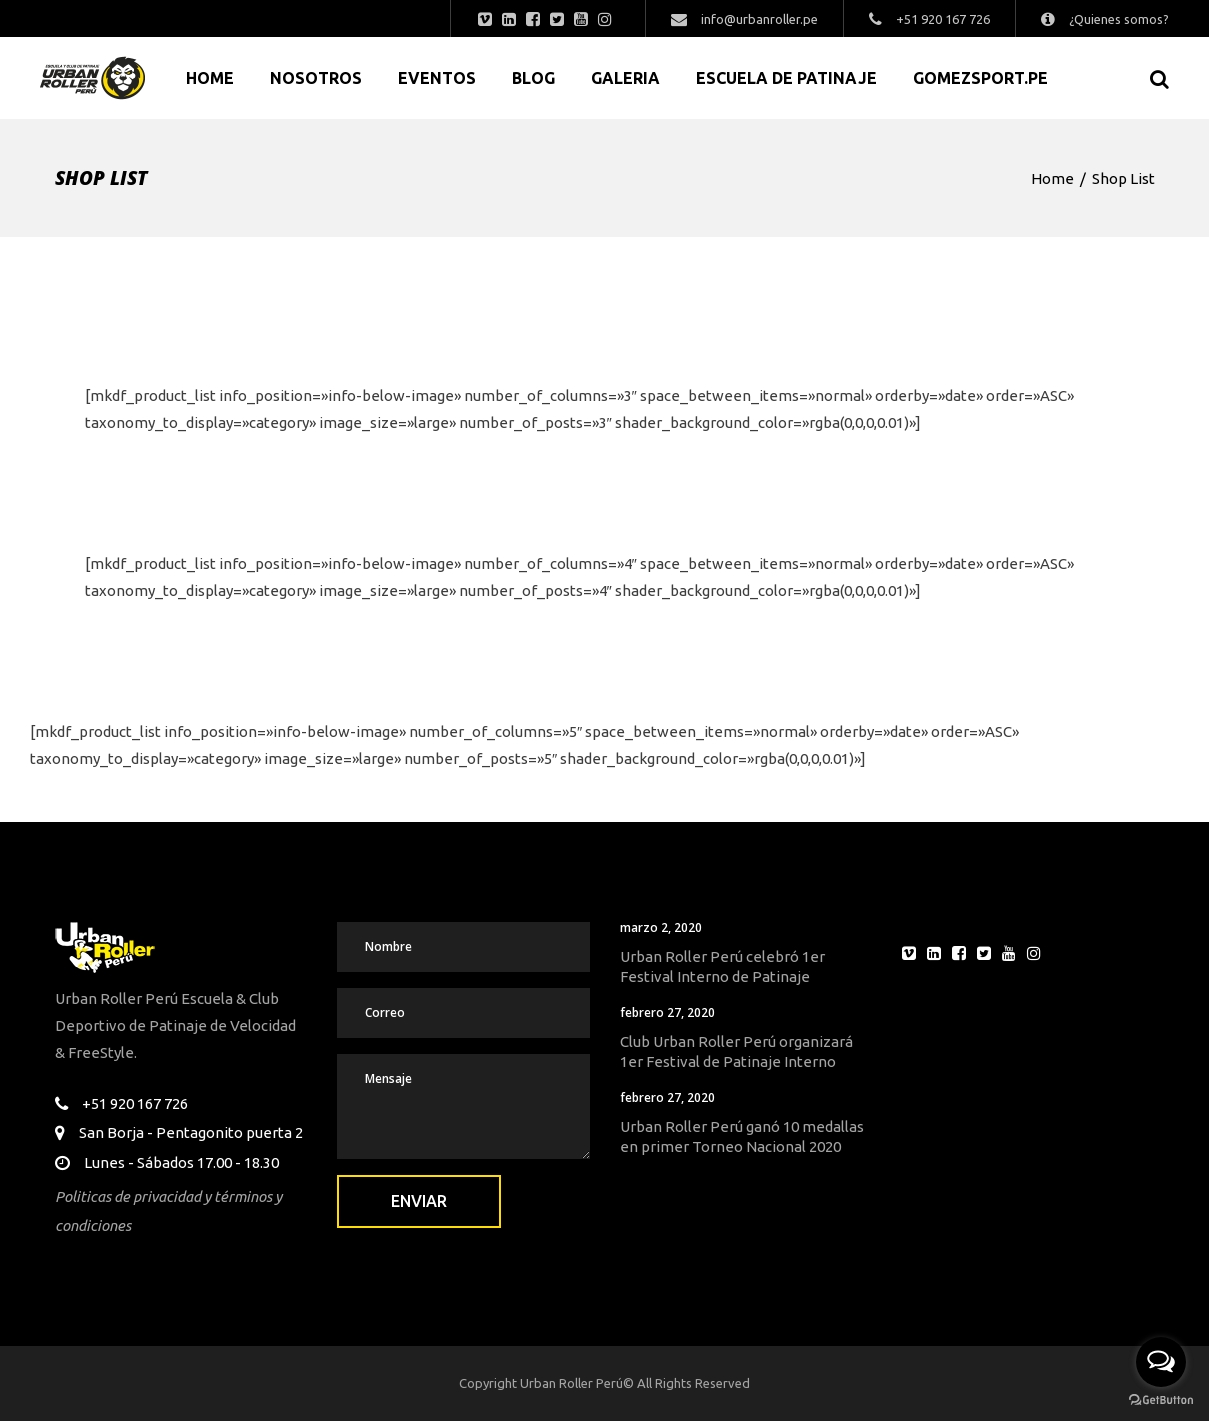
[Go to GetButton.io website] (1161, 1400)
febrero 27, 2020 (667, 1012)
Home (1052, 178)
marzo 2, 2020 (661, 927)
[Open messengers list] (1161, 1362)
